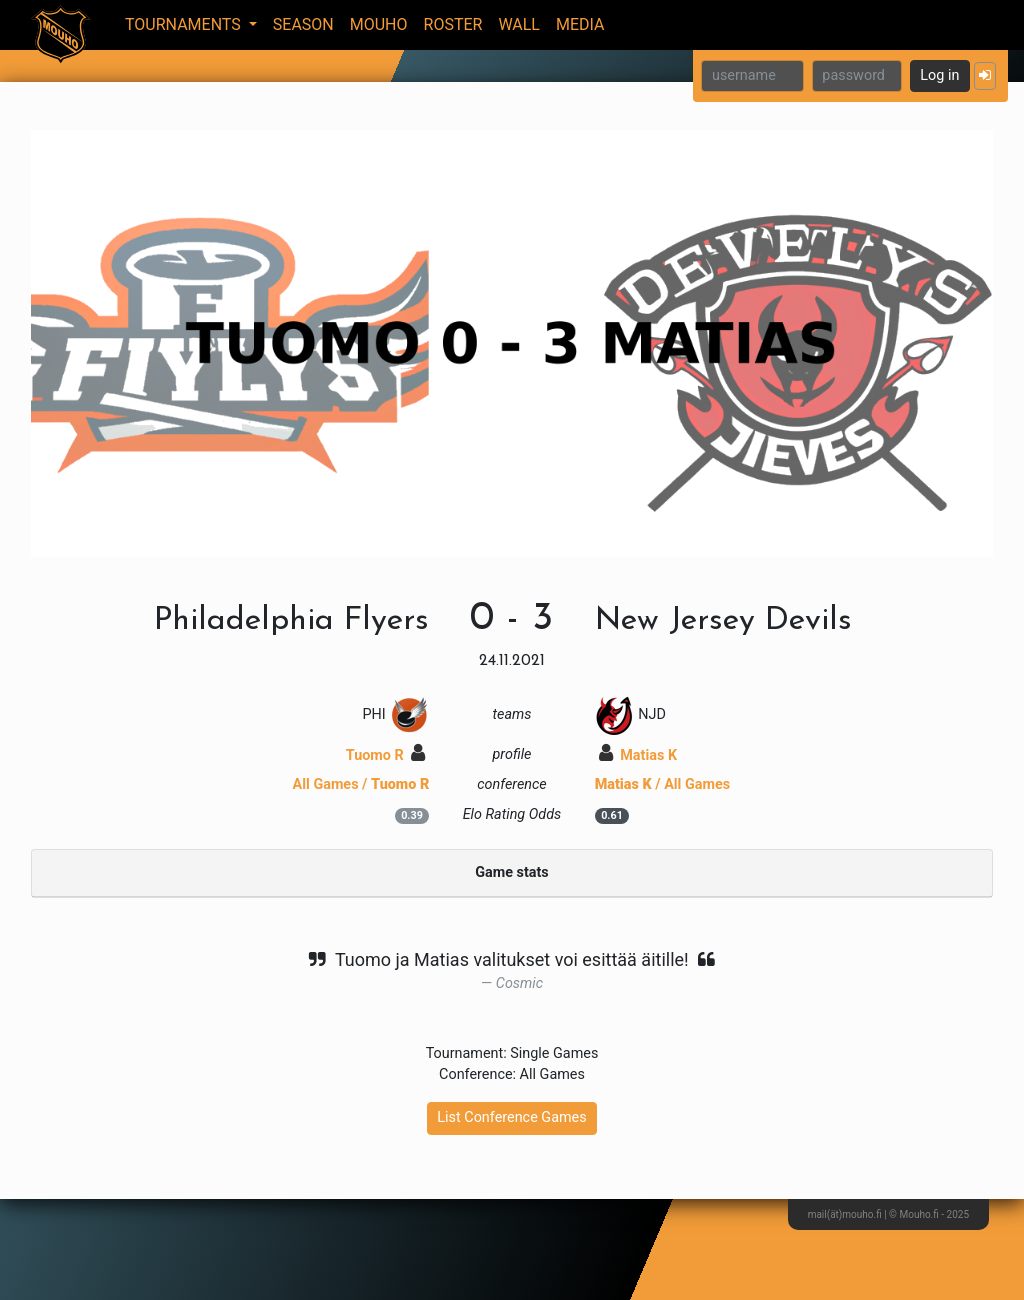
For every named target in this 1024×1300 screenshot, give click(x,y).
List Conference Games (511, 1117)
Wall (519, 24)
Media (580, 24)
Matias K (638, 755)
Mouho (379, 24)
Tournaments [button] (185, 24)
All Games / (361, 784)
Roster (453, 24)
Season (303, 24)
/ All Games (662, 784)
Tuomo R (386, 755)
